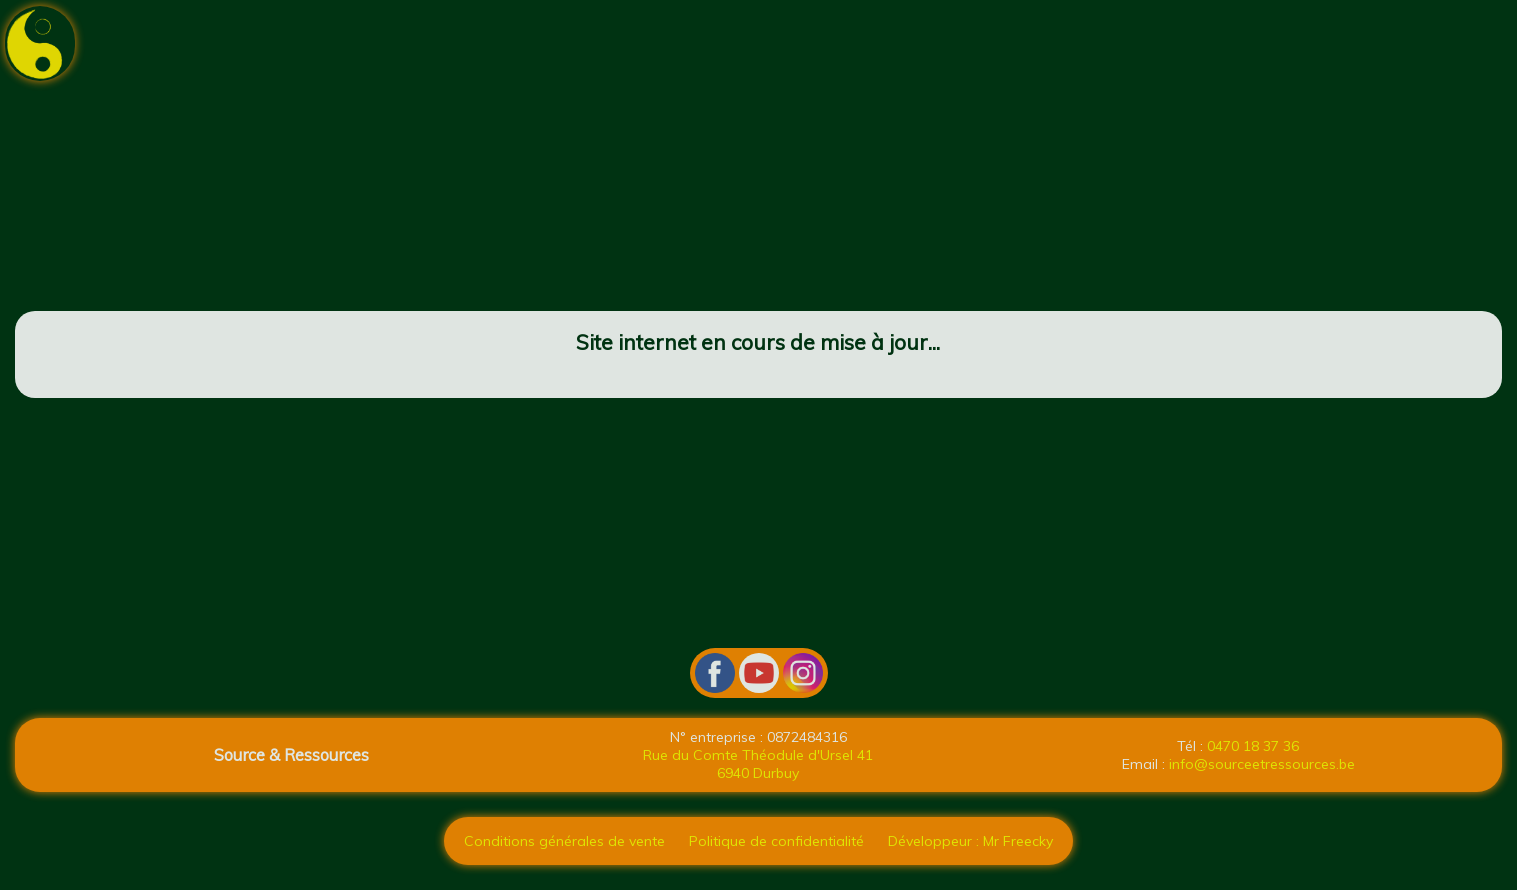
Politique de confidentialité (776, 841)
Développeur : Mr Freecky (970, 841)
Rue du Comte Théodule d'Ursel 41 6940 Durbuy (758, 764)
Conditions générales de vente (564, 841)
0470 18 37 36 (1253, 746)
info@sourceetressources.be (1262, 764)
